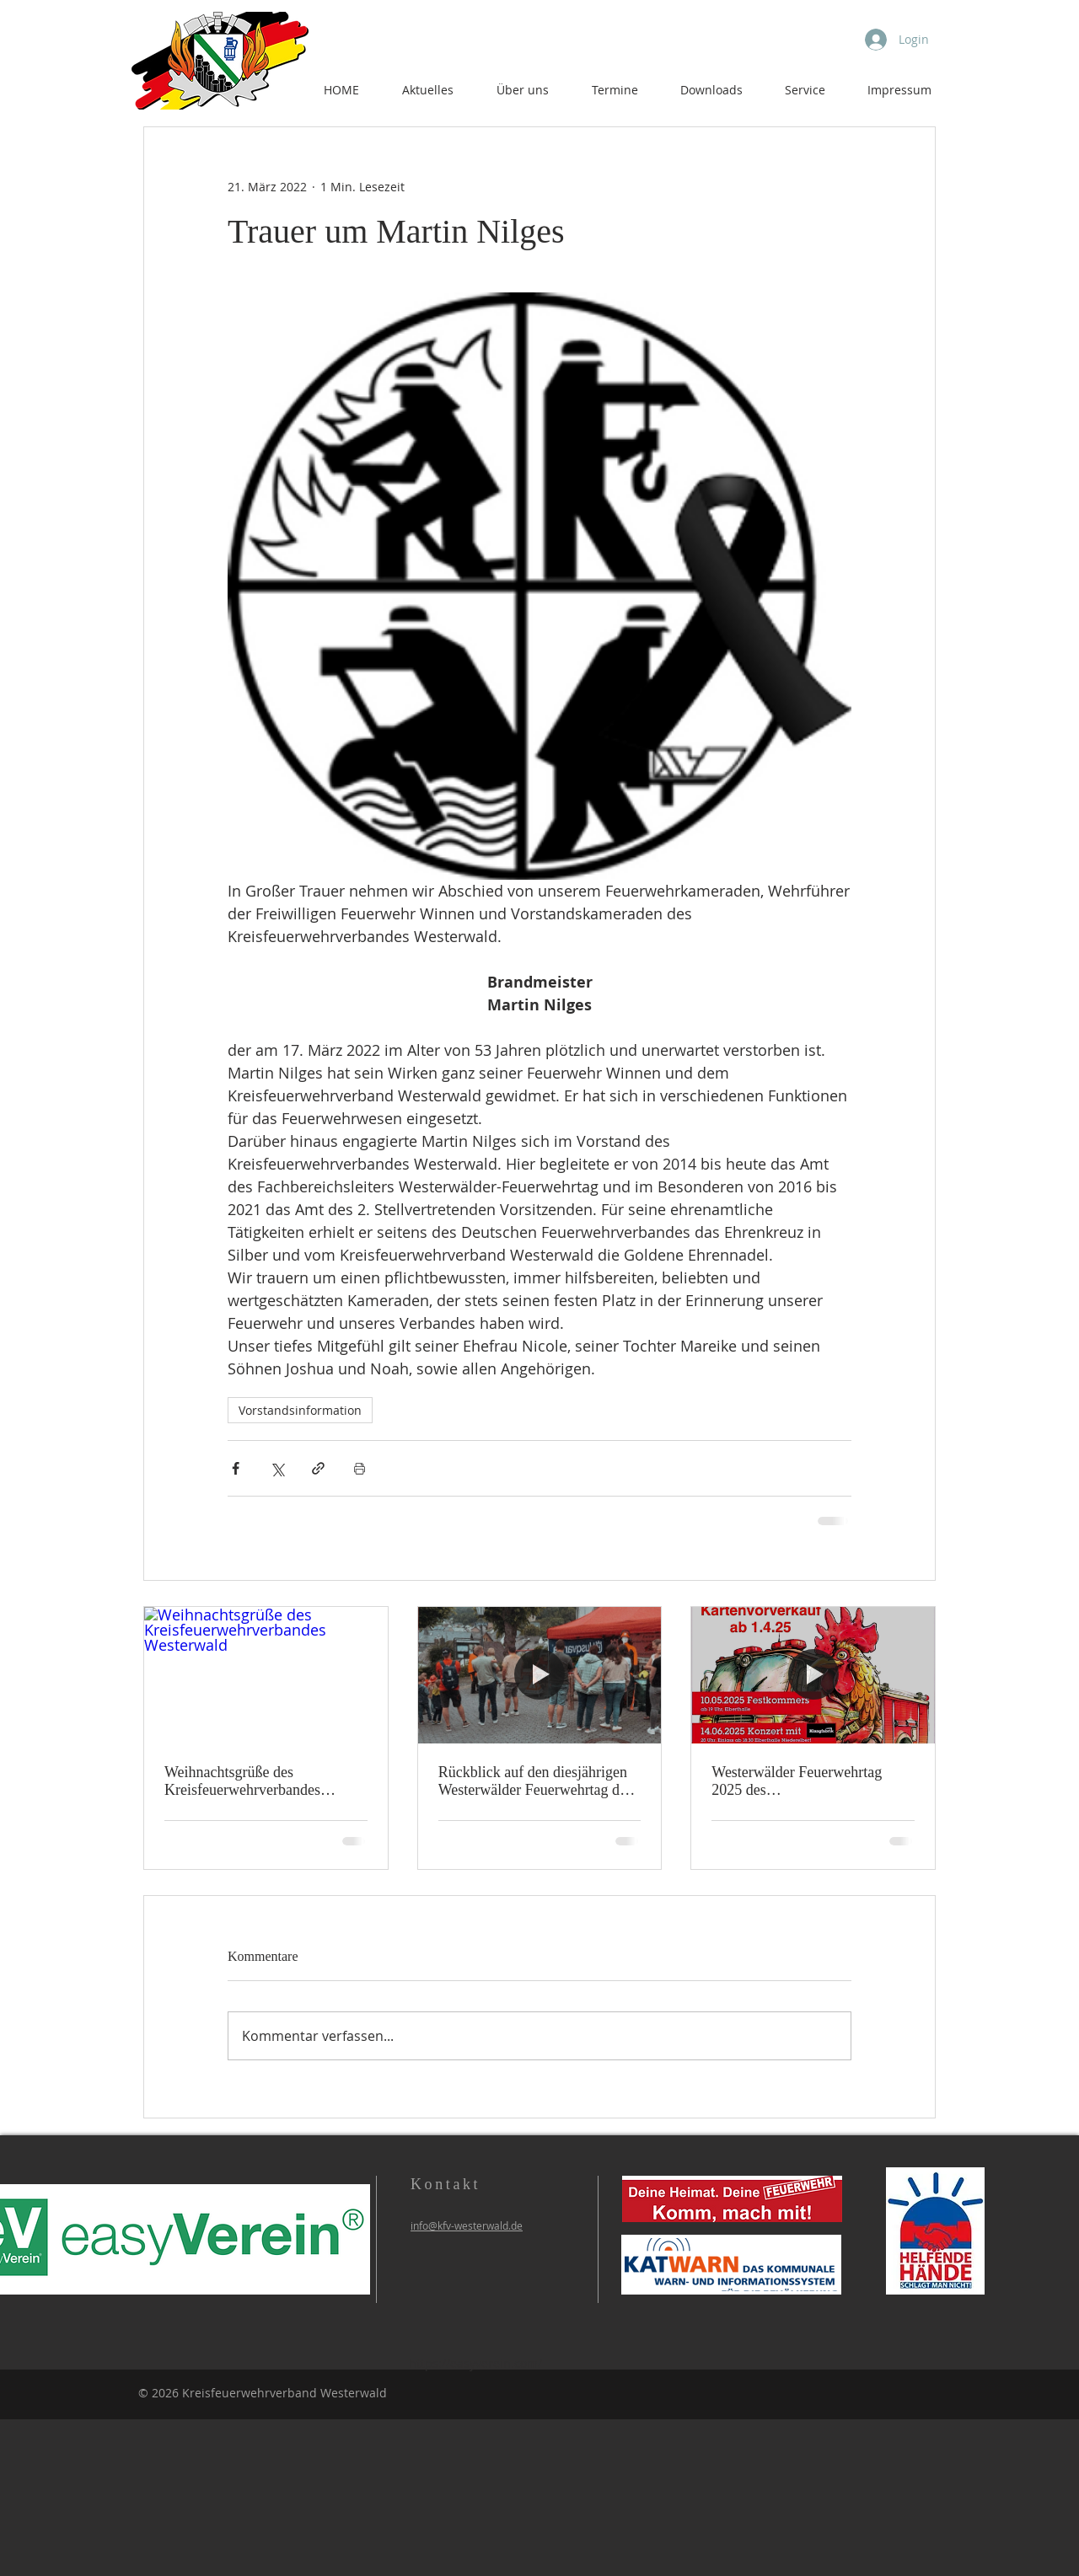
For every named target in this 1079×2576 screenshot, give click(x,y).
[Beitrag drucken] (360, 1468)
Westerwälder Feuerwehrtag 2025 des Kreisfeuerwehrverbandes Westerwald (796, 1781)
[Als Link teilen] (318, 1468)
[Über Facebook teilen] (236, 1468)
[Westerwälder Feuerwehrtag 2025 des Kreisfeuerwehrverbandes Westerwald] (813, 1675)
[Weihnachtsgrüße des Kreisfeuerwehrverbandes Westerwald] (266, 1675)
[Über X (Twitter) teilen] (277, 1468)
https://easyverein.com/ (475, 2363)
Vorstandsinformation (300, 1410)
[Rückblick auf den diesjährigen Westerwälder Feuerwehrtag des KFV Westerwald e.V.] (540, 1675)
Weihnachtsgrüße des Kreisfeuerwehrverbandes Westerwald (242, 1781)
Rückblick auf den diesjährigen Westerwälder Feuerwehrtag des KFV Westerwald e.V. (535, 1781)
